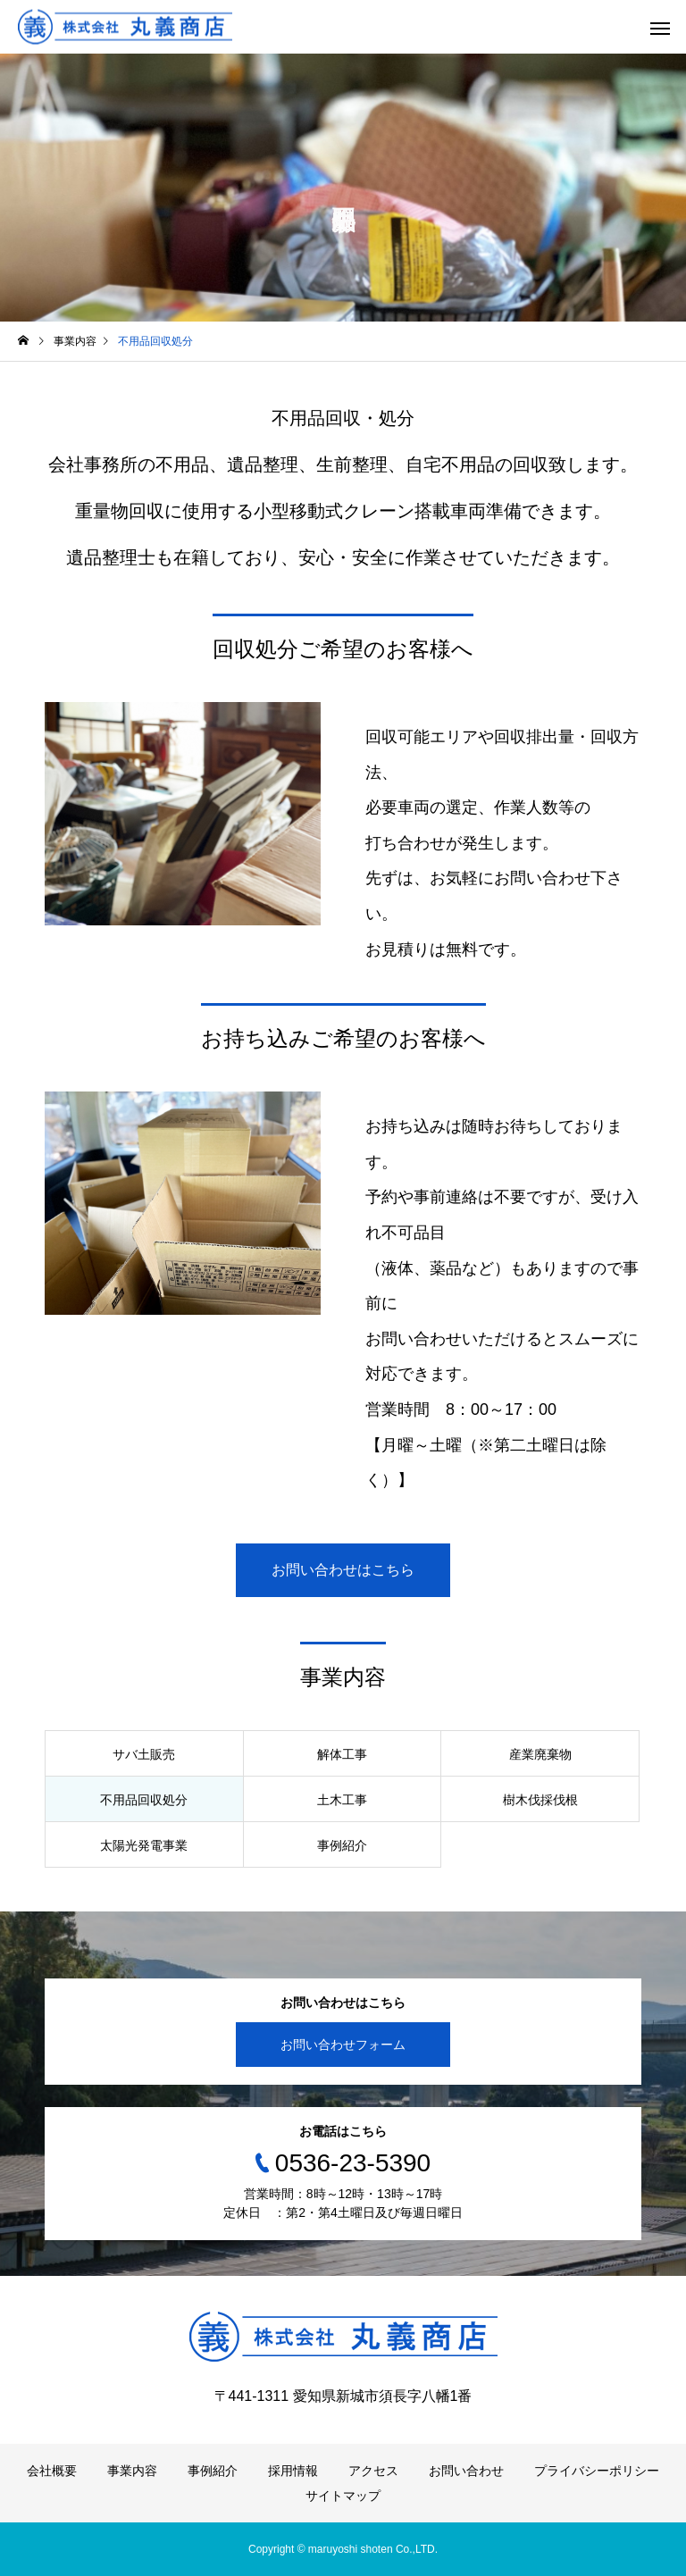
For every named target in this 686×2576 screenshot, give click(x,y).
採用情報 (293, 2470)
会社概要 (52, 2470)
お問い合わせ (466, 2470)
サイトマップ (343, 2495)
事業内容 (132, 2470)
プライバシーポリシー (596, 2470)
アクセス (373, 2470)
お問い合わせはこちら (343, 1569)
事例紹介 (213, 2470)
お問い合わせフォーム (343, 2044)
